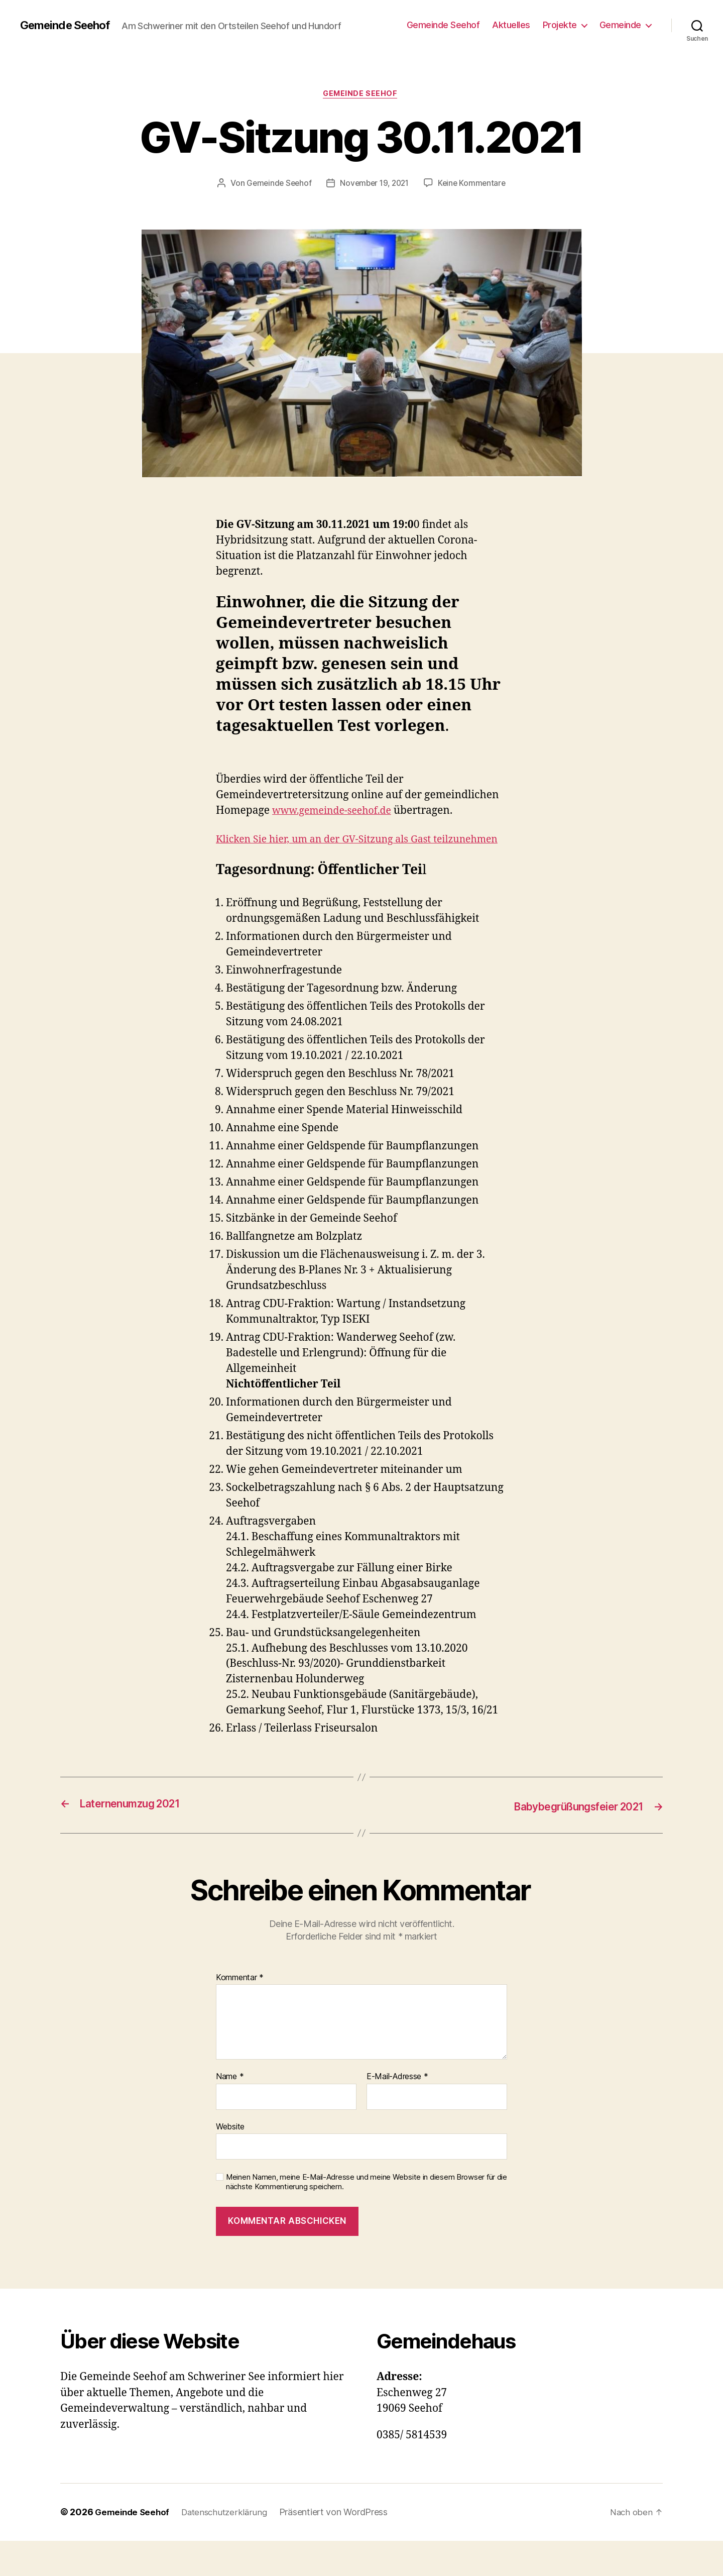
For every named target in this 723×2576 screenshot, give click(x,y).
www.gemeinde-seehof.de (336, 831)
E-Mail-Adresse (397, 2112)
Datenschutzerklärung (230, 2547)
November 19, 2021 (424, 184)
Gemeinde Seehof (69, 25)
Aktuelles (511, 25)
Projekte (560, 25)
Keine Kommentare (369, 203)
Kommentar (240, 2012)
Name (230, 2112)
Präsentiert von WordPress (341, 2547)
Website (230, 2162)
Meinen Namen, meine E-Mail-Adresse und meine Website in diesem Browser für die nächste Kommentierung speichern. (366, 2217)
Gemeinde (620, 25)
